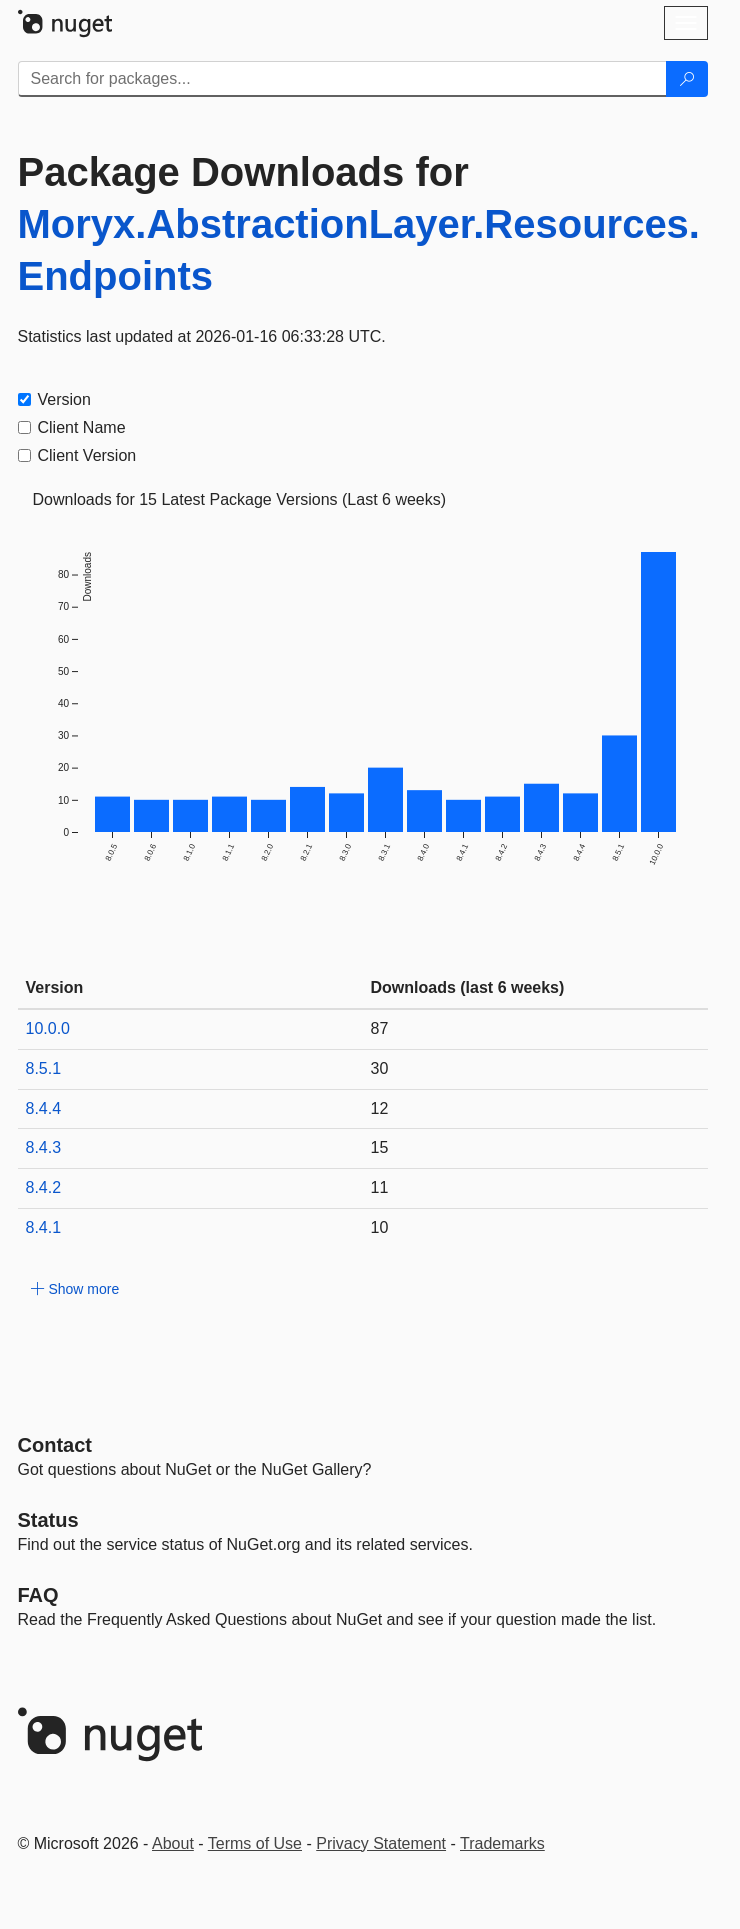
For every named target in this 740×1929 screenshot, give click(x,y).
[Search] (687, 79)
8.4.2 (44, 1187)
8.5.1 (44, 1068)
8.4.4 (44, 1108)
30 (380, 1068)
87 (380, 1028)
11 (380, 1187)
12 (380, 1108)
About (173, 1843)
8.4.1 (44, 1227)
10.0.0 (48, 1028)
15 (380, 1147)
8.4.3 (44, 1147)
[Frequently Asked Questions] (38, 1595)
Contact (55, 1445)
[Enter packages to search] (342, 79)
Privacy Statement (381, 1843)
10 (380, 1227)
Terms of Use (255, 1843)
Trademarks (502, 1843)
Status (48, 1520)
